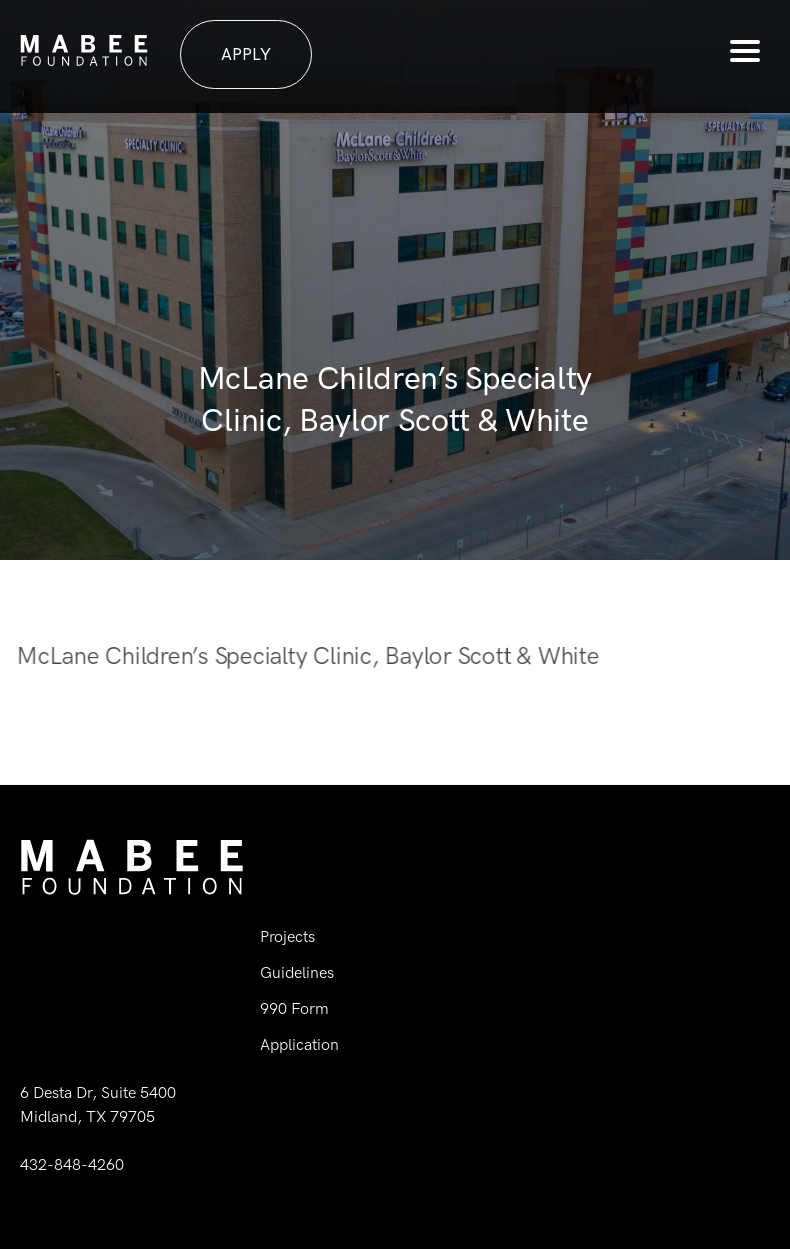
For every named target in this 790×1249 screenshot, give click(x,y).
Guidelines (297, 972)
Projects (287, 936)
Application (299, 1044)
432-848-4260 (72, 1164)
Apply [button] (246, 54)
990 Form (294, 1008)
